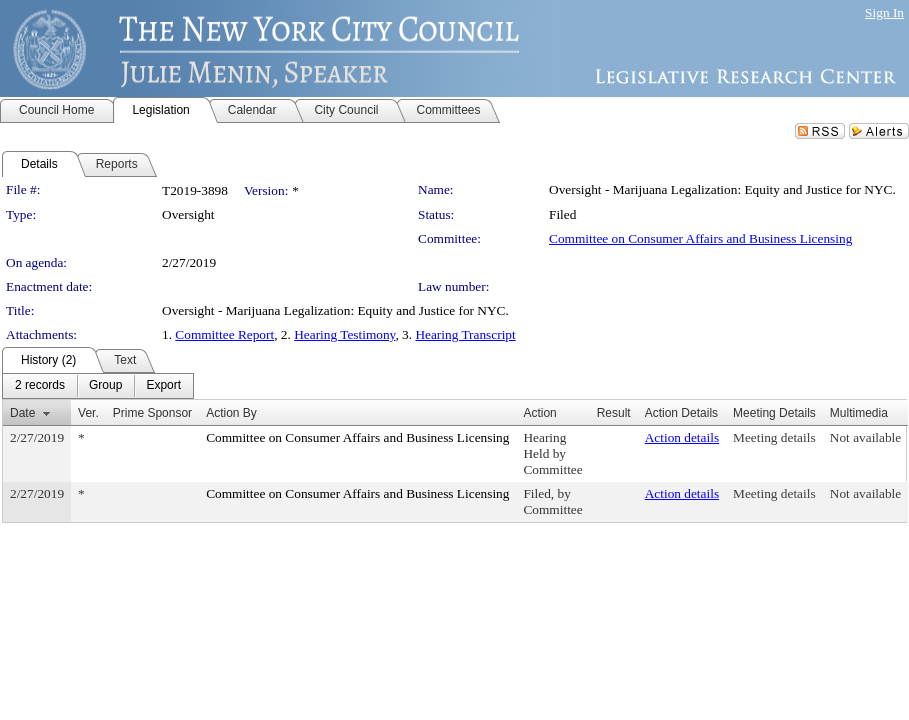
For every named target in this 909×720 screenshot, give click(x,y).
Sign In (884, 12)
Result (614, 413)
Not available (865, 437)
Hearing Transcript (465, 334)
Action (539, 413)
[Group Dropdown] (105, 386)
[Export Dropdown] (163, 386)
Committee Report (224, 334)
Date (22, 413)
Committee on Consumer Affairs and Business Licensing (700, 238)
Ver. (88, 413)
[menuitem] (40, 386)
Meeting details (774, 437)
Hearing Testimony (344, 334)
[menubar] (98, 386)
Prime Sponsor (152, 413)
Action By (231, 413)
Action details (682, 437)
